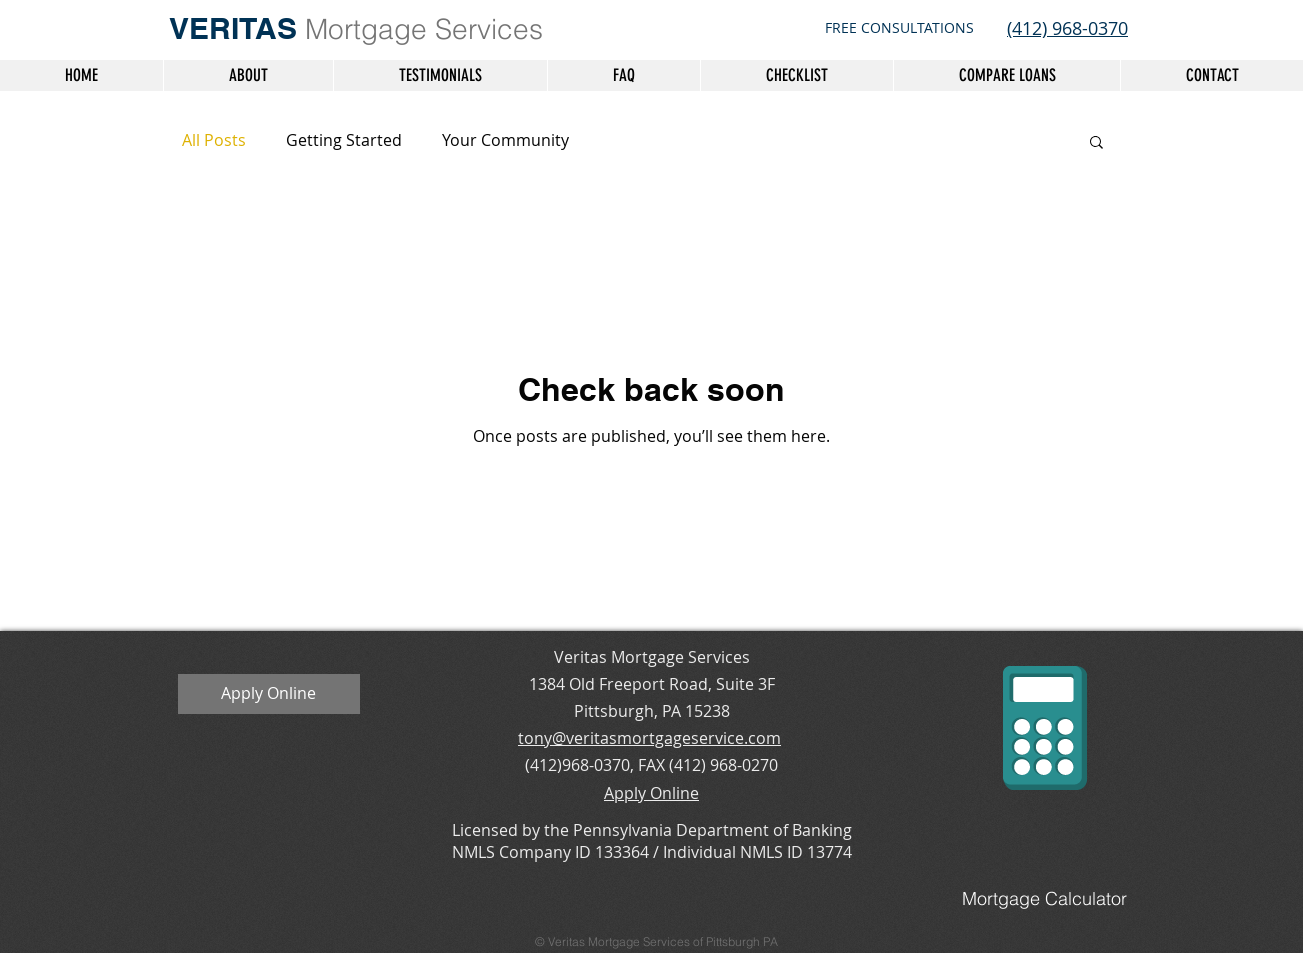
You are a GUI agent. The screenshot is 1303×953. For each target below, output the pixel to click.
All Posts (214, 140)
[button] (1096, 143)
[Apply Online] (269, 694)
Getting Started (344, 140)
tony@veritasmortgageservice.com (649, 738)
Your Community (505, 140)
